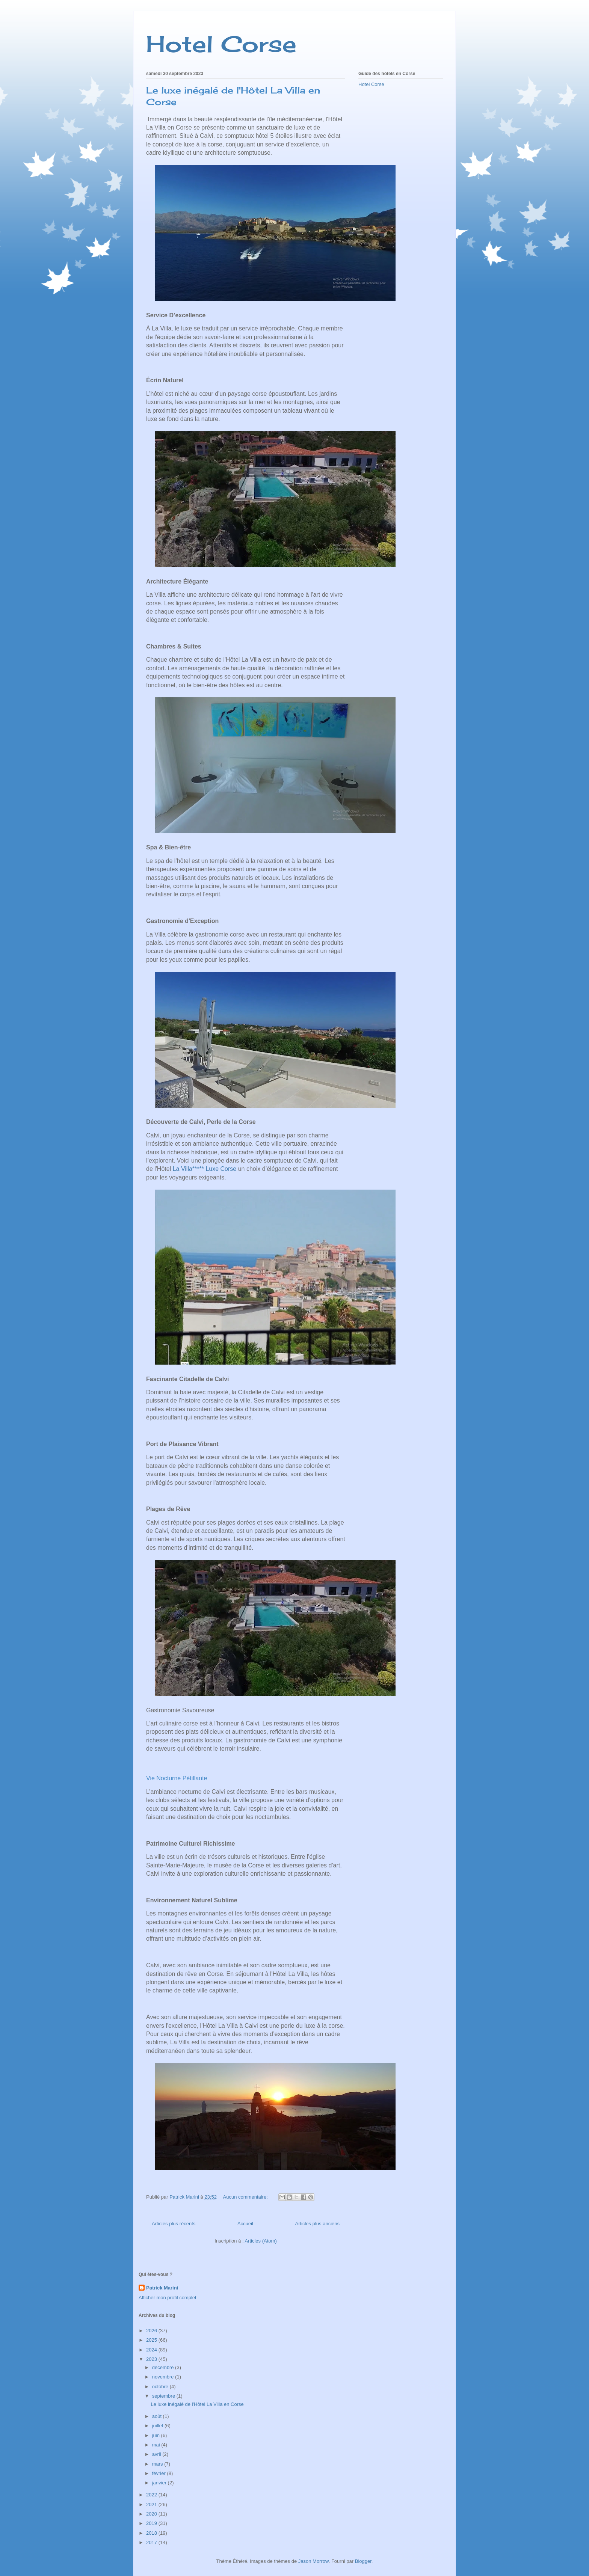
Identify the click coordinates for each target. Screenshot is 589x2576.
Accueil (245, 2223)
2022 (152, 2495)
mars (158, 2464)
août (157, 2416)
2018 (152, 2533)
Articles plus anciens (317, 2223)
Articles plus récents (173, 2223)
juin (156, 2435)
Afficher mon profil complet (167, 2297)
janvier (160, 2483)
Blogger (363, 2561)
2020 (152, 2514)
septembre (164, 2396)
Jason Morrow (313, 2561)
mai (157, 2445)
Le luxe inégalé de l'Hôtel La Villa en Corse (197, 2404)
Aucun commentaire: (246, 2197)
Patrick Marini (162, 2288)
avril (157, 2454)
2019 (152, 2523)
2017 (152, 2542)
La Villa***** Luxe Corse (205, 1169)
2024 (152, 2350)
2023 (152, 2359)
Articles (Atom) (260, 2241)
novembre (163, 2377)
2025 (152, 2340)
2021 (152, 2504)
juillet (158, 2425)
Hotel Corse (221, 43)
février (159, 2473)
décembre (163, 2367)
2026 (152, 2330)
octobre (161, 2386)
